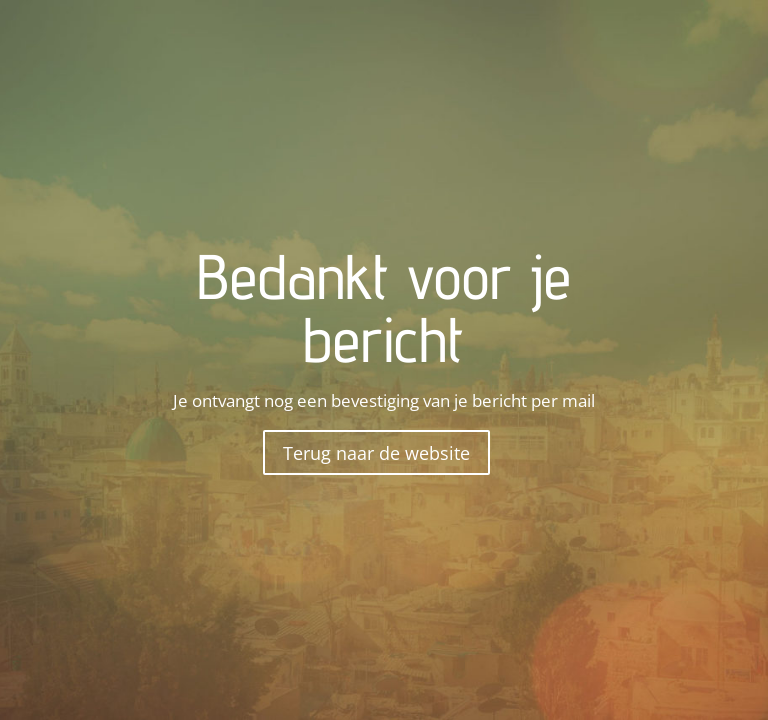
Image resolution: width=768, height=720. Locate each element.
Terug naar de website (376, 453)
